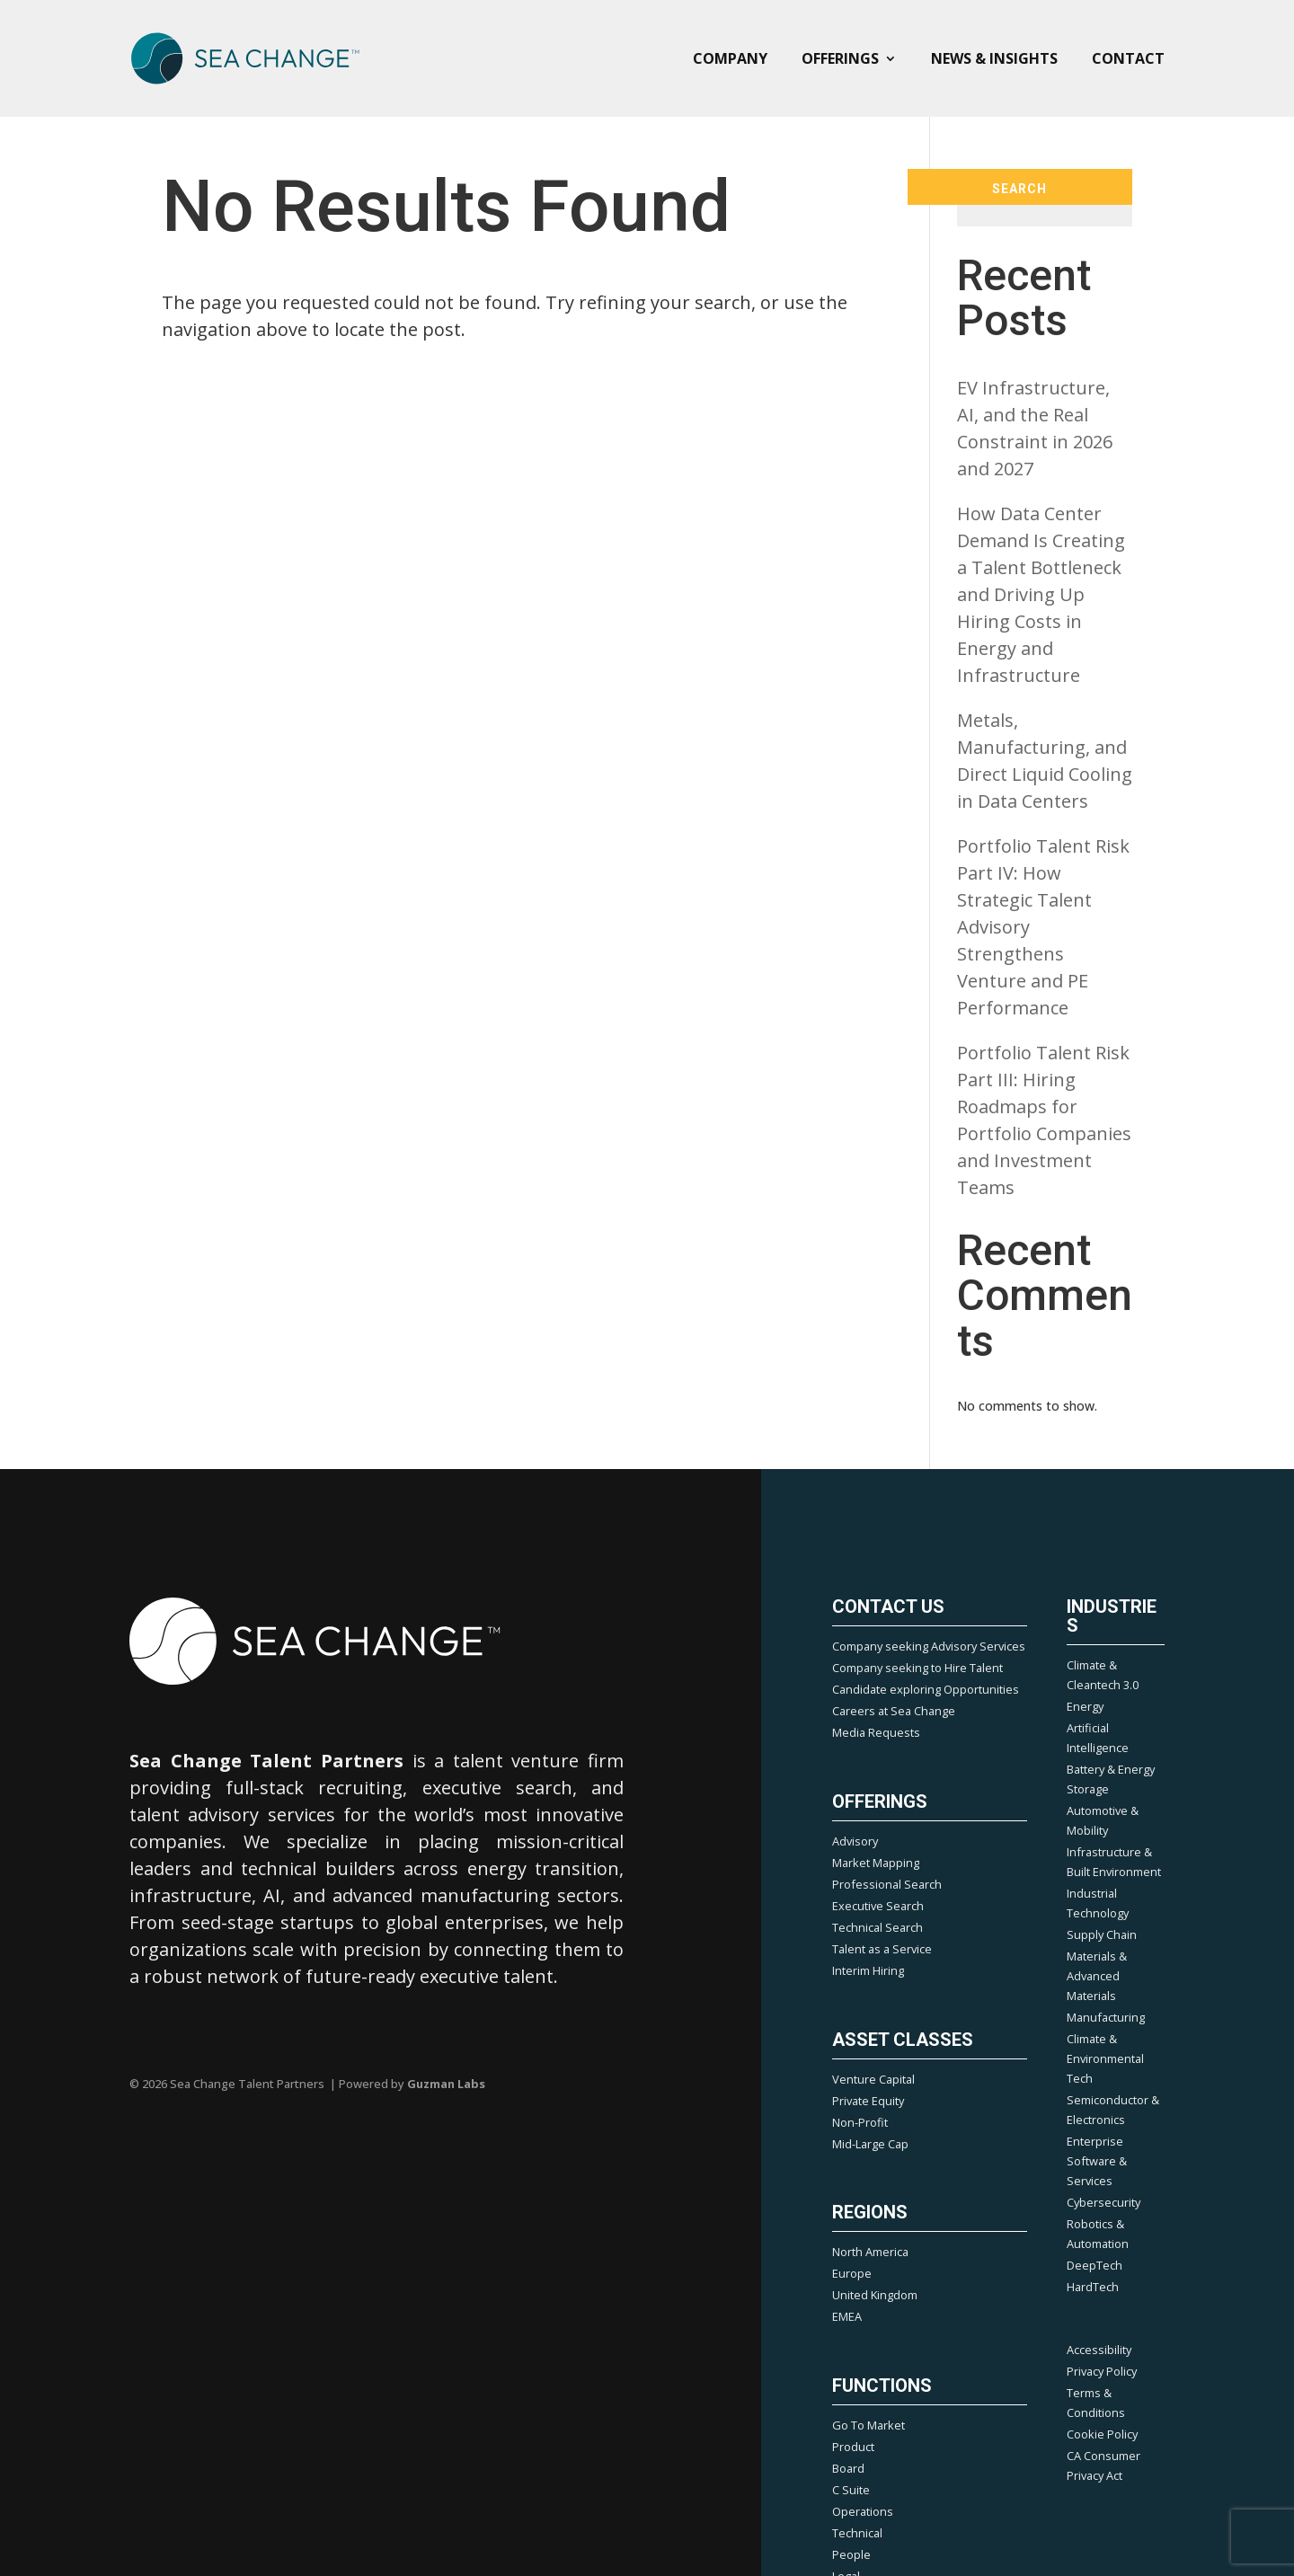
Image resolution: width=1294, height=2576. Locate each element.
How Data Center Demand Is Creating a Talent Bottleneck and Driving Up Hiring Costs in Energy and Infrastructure (1041, 594)
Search (1019, 188)
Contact (1128, 58)
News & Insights (994, 58)
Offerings (840, 58)
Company (730, 58)
